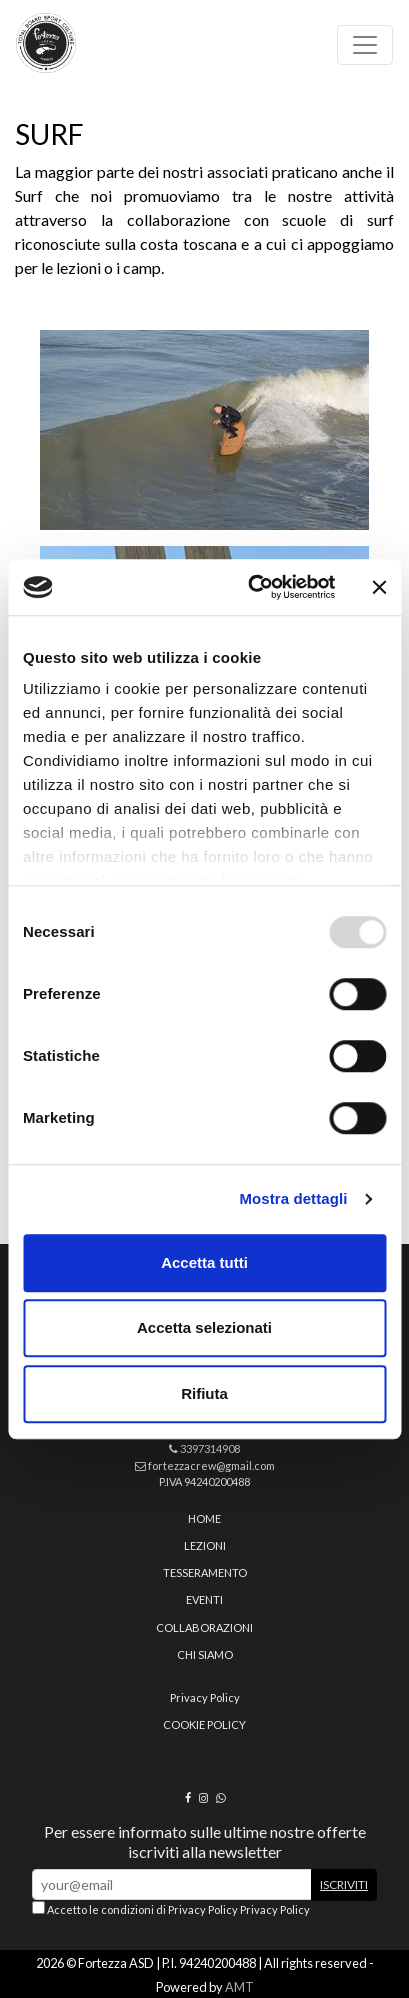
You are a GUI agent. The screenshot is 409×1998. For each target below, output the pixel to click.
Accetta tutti (204, 1262)
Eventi (204, 1599)
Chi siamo (205, 1654)
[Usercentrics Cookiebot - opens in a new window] (252, 587)
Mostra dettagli (293, 1198)
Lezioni (205, 1545)
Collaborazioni (204, 1627)
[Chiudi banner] (379, 587)
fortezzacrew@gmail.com (205, 1465)
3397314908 (204, 1448)
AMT (239, 1987)
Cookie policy (204, 1724)
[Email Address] (172, 1884)
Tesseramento (205, 1572)
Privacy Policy (205, 1697)
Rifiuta (204, 1393)
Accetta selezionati (204, 1327)
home (204, 1518)
